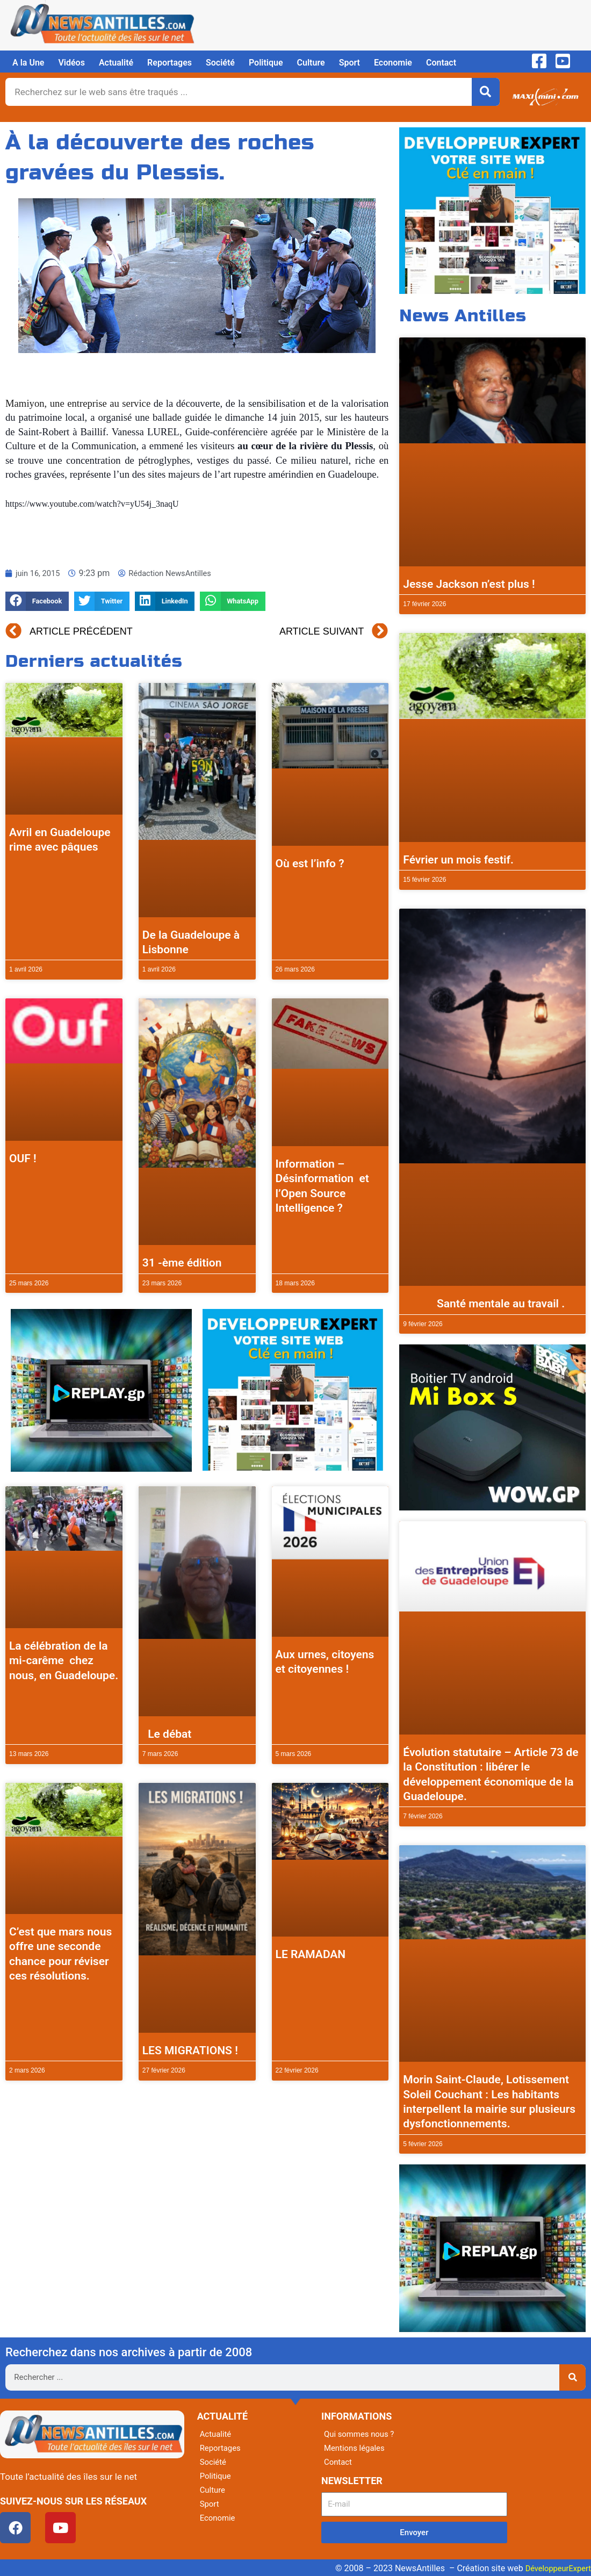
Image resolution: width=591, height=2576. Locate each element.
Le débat (167, 1734)
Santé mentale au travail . (484, 1303)
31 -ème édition (182, 1262)
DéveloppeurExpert (555, 2568)
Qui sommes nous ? (361, 2434)
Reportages (169, 62)
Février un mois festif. (458, 859)
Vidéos (71, 62)
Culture (311, 62)
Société (220, 62)
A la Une (28, 62)
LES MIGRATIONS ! (190, 2050)
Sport (349, 62)
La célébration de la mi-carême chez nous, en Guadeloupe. (63, 1660)
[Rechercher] (486, 92)
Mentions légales (356, 2448)
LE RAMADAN (311, 1954)
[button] (37, 601)
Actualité (116, 62)
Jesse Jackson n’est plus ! (469, 584)
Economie (393, 62)
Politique (266, 62)
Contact (441, 62)
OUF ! (23, 1158)
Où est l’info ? (310, 863)
